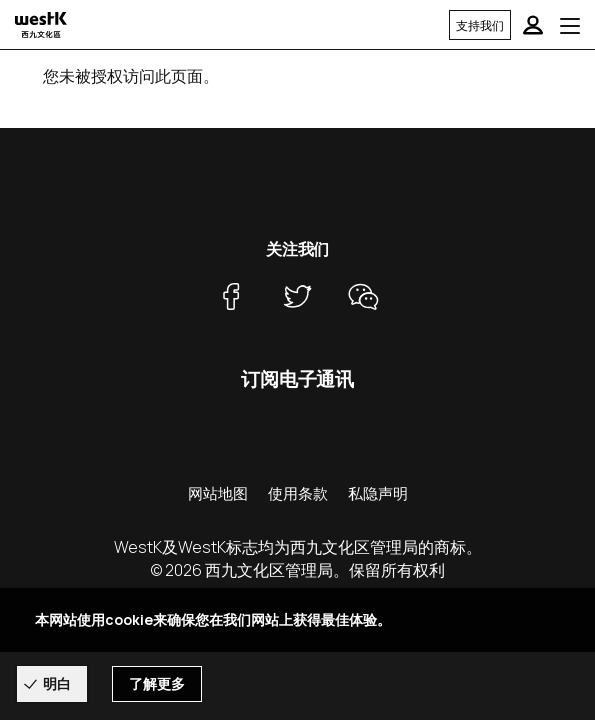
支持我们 (480, 25)
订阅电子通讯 (297, 379)
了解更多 (157, 684)
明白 (57, 683)
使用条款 (298, 493)
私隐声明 (378, 493)
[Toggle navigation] (570, 25)
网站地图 (218, 493)
